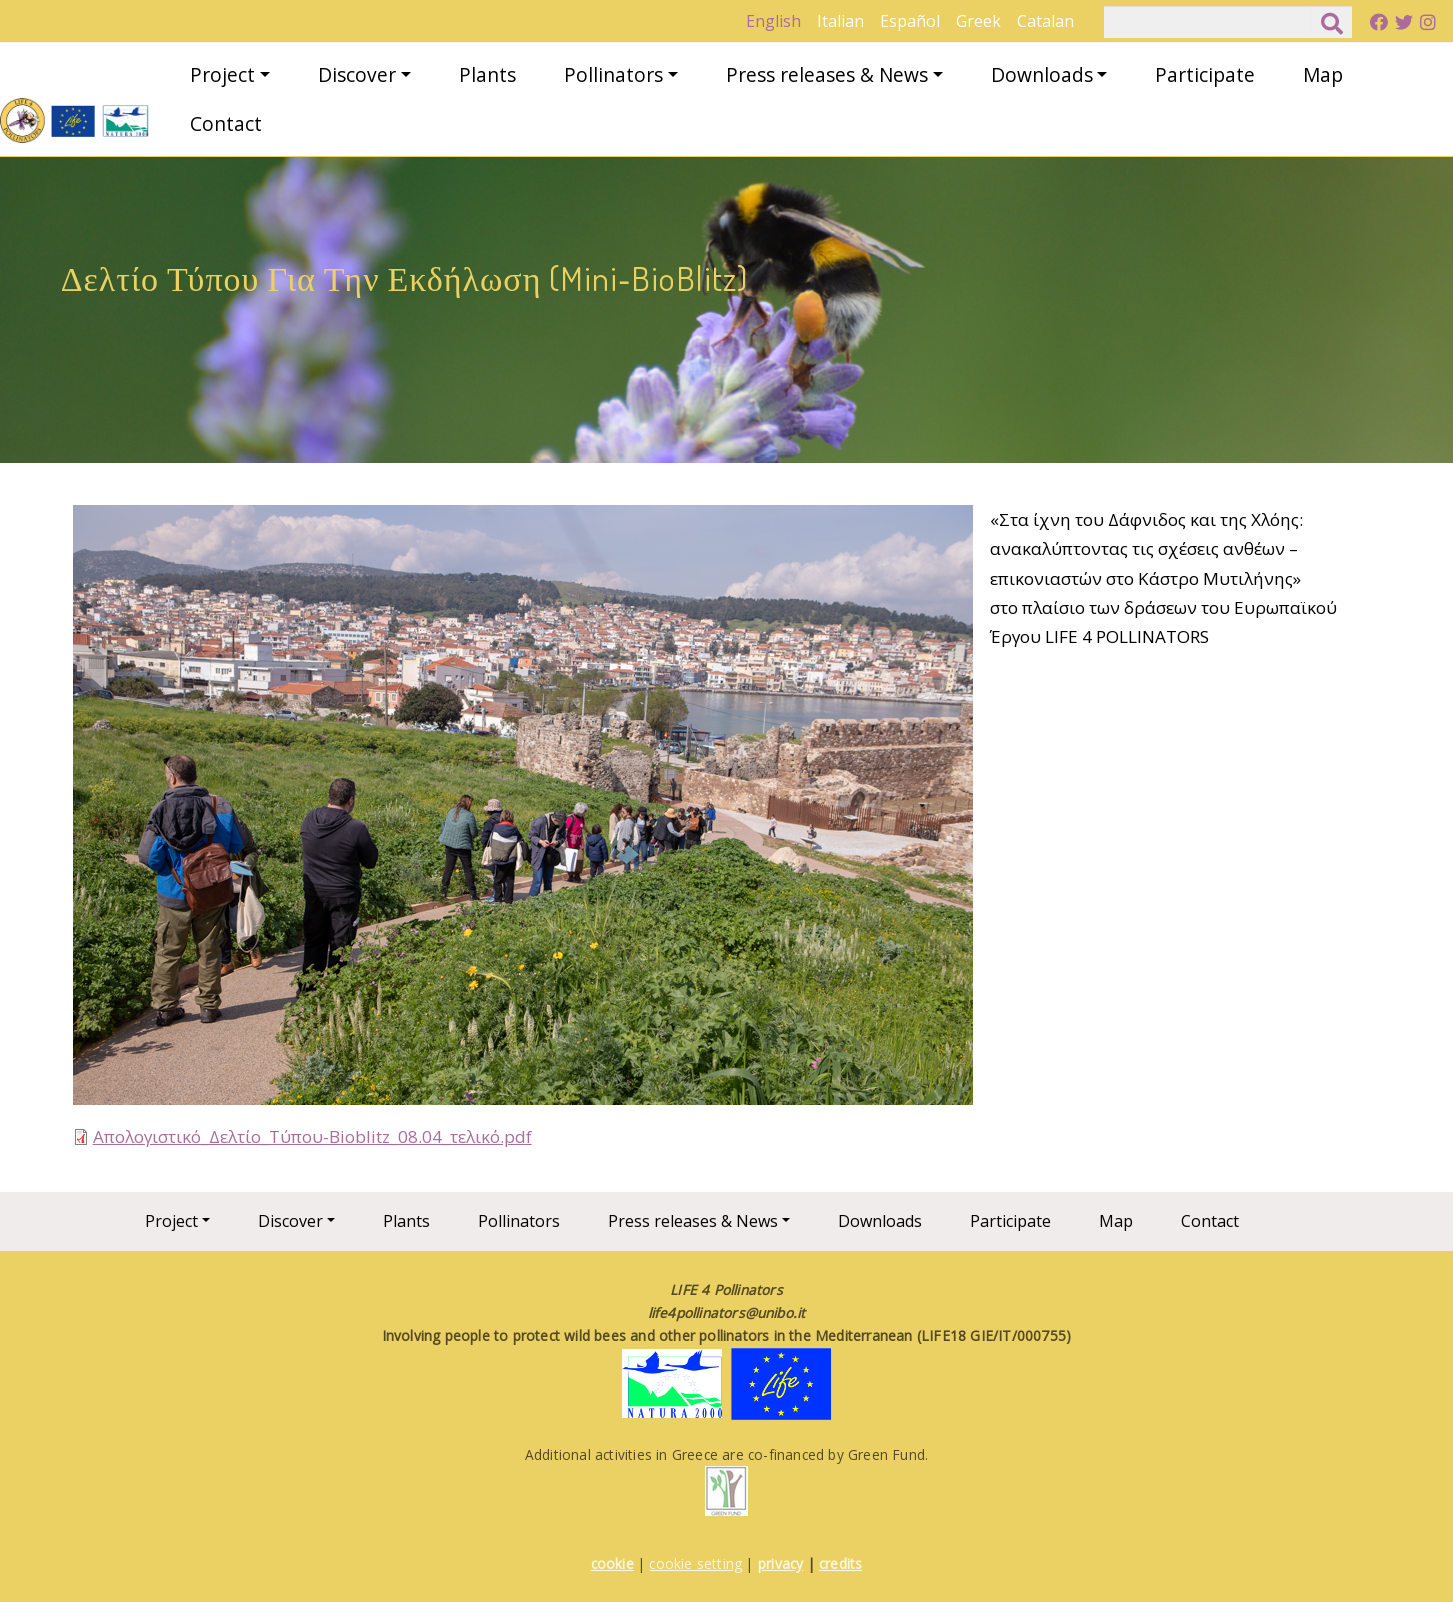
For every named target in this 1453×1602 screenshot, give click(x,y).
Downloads (1042, 74)
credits (840, 1563)
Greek (978, 21)
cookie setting (695, 1563)
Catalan (1045, 21)
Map (1323, 74)
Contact (226, 123)
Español (910, 21)
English (773, 21)
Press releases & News (827, 74)
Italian (840, 21)
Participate (1205, 74)
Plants (487, 74)
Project (222, 74)
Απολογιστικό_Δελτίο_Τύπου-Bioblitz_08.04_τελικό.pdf (312, 1136)
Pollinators (613, 74)
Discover (357, 74)
